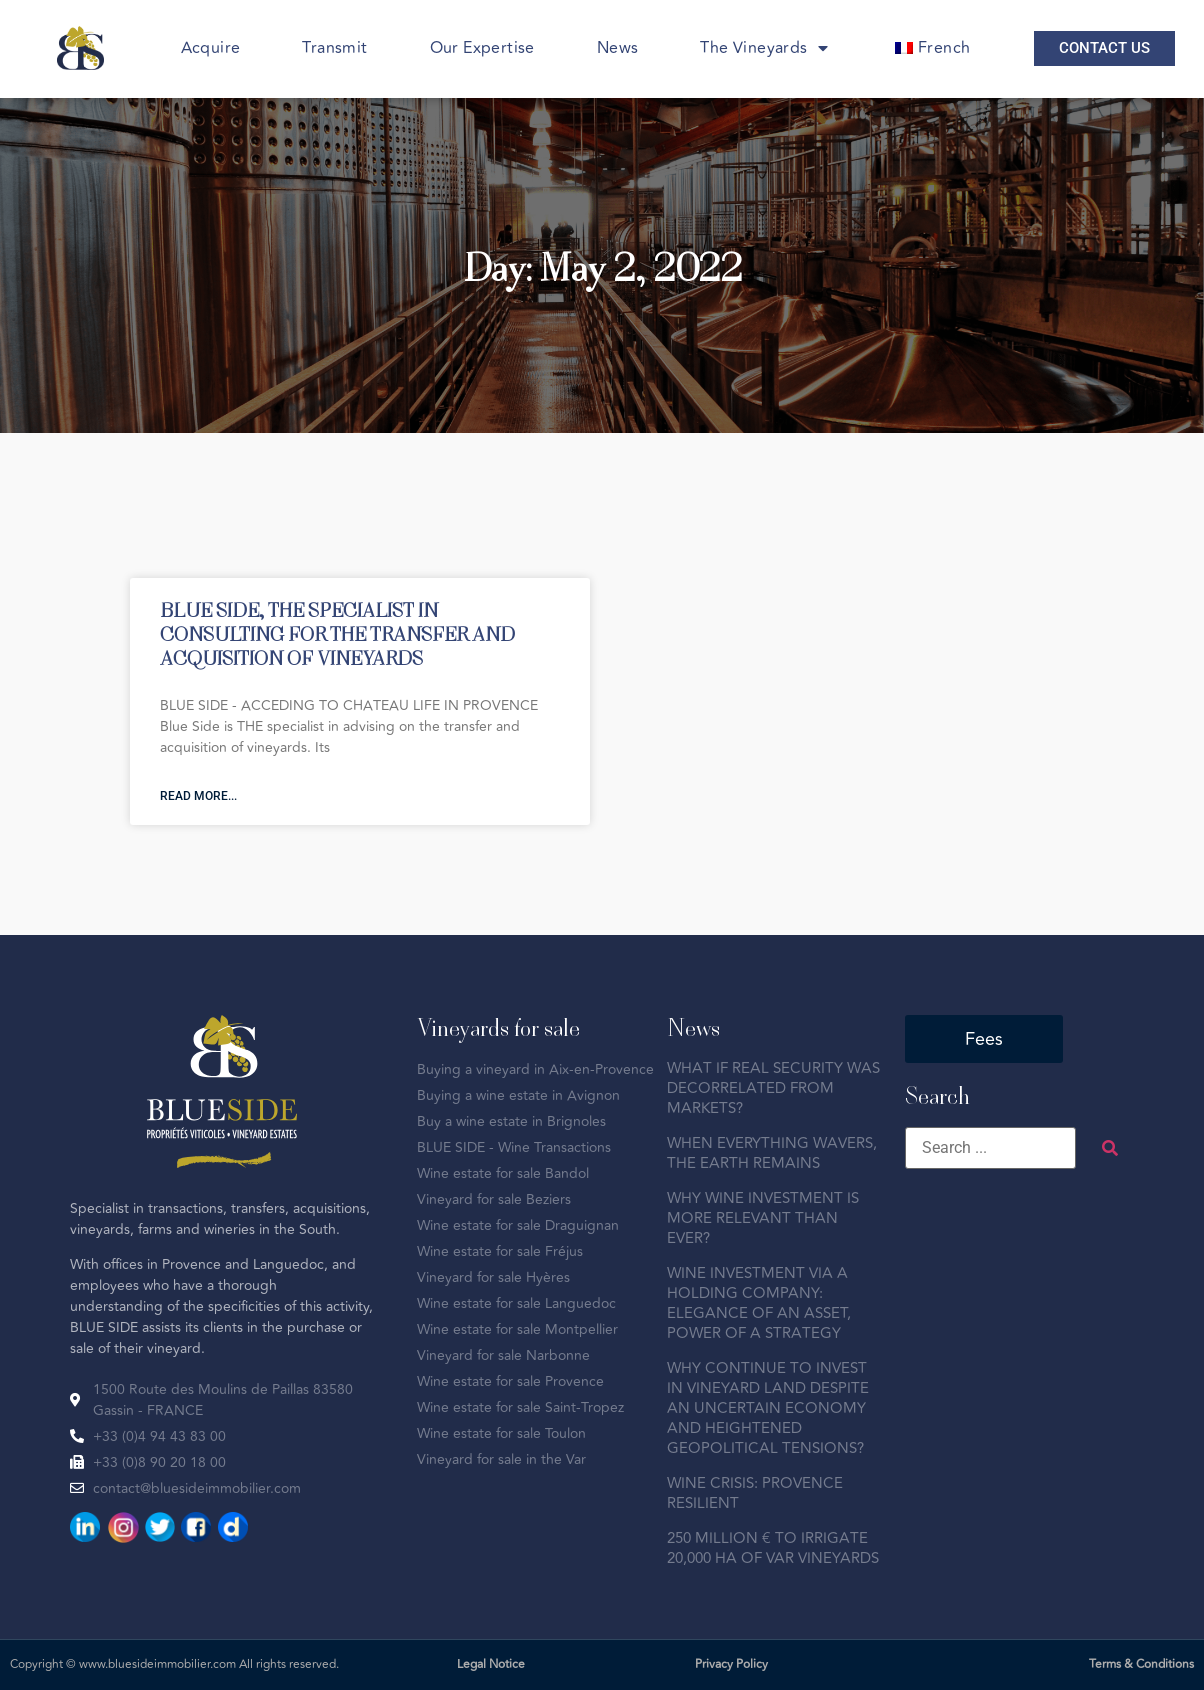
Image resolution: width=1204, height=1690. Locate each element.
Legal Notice (491, 1664)
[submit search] (1110, 1148)
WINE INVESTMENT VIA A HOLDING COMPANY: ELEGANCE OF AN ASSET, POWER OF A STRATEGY (759, 1303)
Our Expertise (482, 48)
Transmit (334, 48)
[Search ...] (990, 1148)
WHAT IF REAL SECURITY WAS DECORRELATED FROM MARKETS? (773, 1088)
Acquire (211, 48)
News (618, 48)
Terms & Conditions (1141, 1664)
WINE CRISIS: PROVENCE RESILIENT (755, 1493)
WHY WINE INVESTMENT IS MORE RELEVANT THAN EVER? (763, 1218)
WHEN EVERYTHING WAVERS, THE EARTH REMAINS (772, 1153)
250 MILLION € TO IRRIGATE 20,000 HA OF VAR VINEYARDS (773, 1548)
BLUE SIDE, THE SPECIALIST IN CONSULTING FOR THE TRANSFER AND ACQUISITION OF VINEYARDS (337, 633)
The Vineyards (764, 48)
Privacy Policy (731, 1664)
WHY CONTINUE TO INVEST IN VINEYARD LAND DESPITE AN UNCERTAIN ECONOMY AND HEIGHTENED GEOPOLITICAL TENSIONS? (768, 1408)
